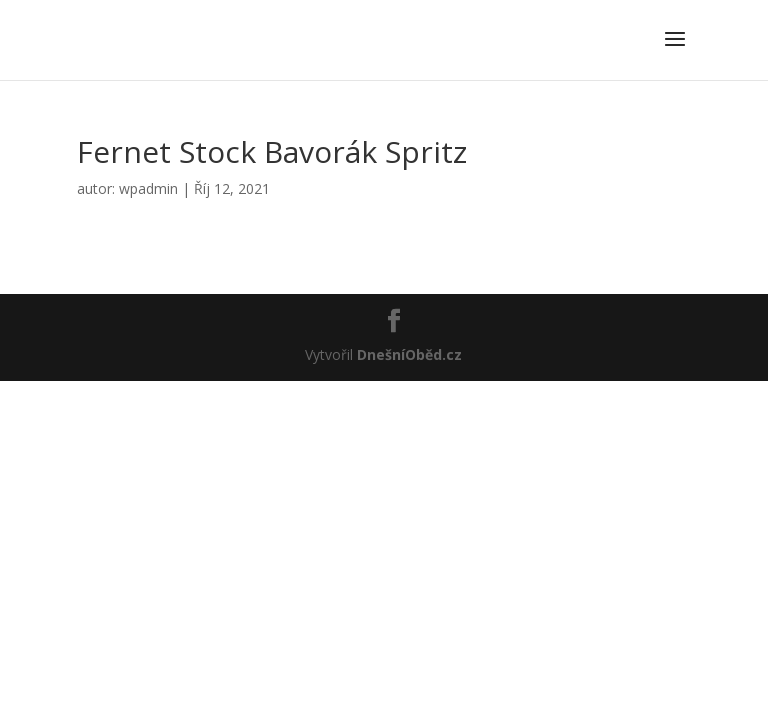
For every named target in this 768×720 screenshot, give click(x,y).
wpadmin (148, 188)
